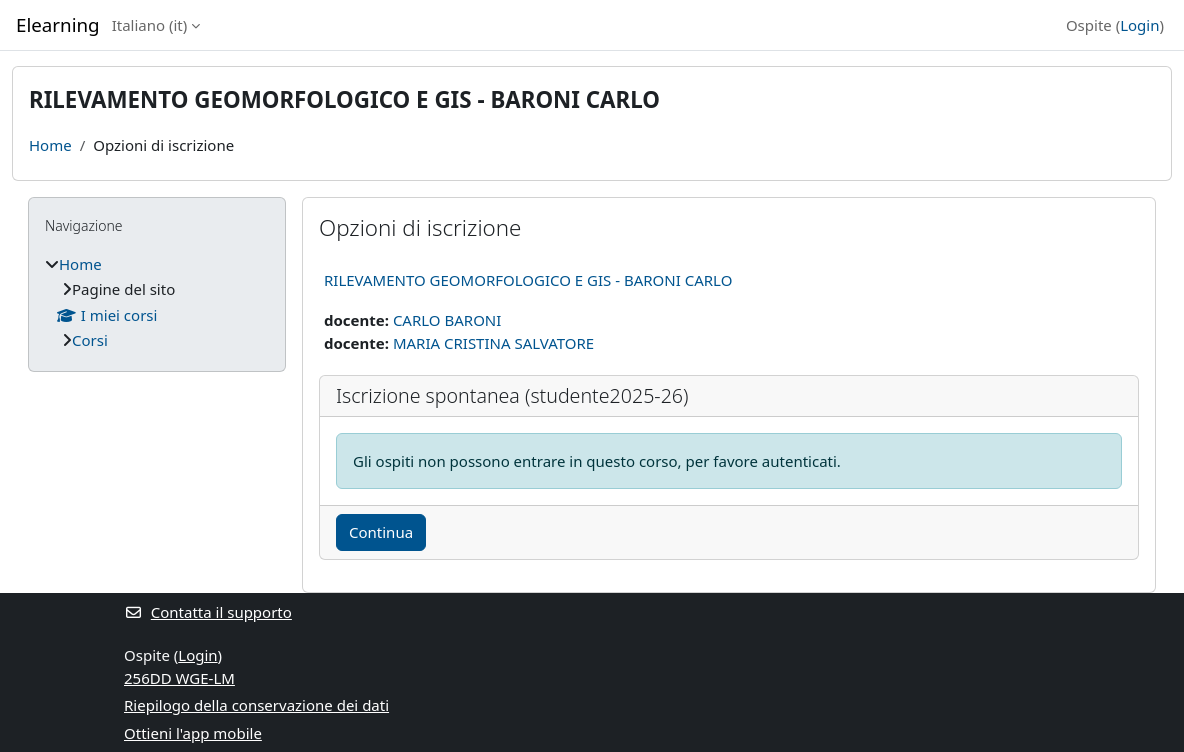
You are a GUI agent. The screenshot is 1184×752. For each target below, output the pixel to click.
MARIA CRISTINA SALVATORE (493, 343)
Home (50, 145)
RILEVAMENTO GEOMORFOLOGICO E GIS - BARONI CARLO (528, 280)
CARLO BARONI (447, 320)
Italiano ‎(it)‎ (150, 25)
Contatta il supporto (208, 612)
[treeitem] (157, 302)
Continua (381, 532)
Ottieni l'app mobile (193, 733)
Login (1139, 25)
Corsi (90, 340)
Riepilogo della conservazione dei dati (256, 705)
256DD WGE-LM (179, 678)
